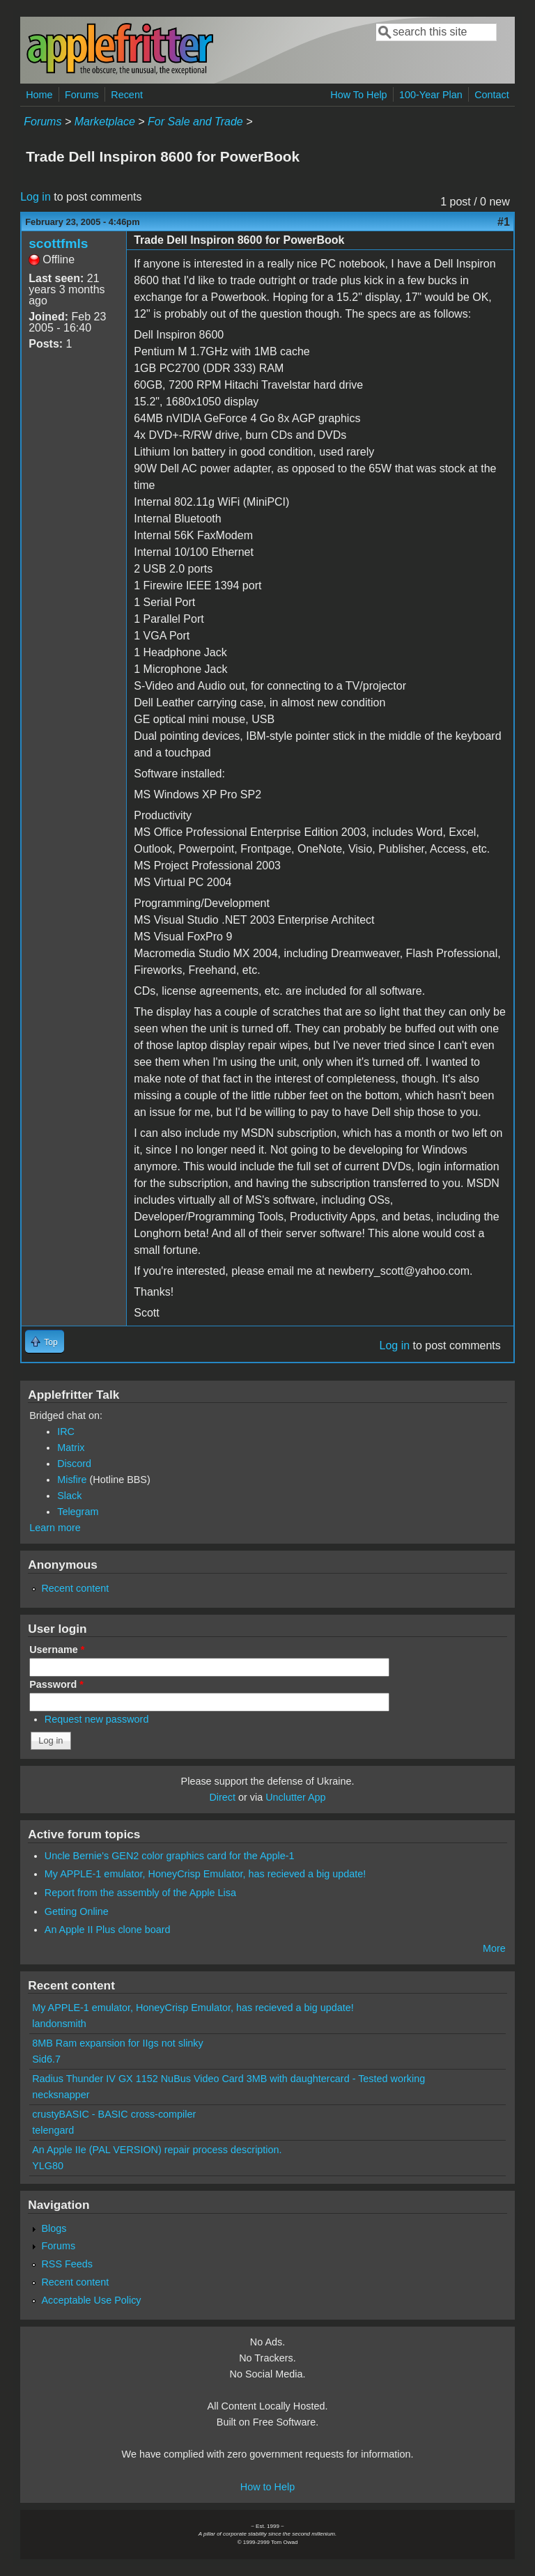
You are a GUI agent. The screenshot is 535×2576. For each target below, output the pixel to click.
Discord (74, 1463)
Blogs (53, 2228)
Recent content (75, 1588)
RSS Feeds (67, 2263)
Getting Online (77, 1911)
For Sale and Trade (195, 121)
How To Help (358, 94)
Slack (69, 1495)
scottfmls (58, 243)
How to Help (267, 2486)
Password (56, 1684)
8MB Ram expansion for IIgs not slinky (117, 2043)
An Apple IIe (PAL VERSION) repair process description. (156, 2149)
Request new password (97, 1719)
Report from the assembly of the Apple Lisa (140, 1892)
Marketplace (105, 121)
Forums (82, 94)
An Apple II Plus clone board (108, 1929)
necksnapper (60, 2094)
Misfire (71, 1479)
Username (56, 1649)
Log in (35, 197)
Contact (491, 94)
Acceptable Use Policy (91, 2300)
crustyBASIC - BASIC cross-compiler (114, 2114)
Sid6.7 (46, 2059)
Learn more (55, 1527)
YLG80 (47, 2165)
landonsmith (59, 2023)
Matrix (70, 1447)
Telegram (77, 1511)
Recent (127, 94)
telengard (53, 2130)
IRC (66, 1431)
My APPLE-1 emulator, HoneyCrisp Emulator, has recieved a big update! (205, 1873)
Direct (222, 1797)
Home (39, 94)
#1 (503, 222)
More (494, 1948)
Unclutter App (295, 1797)
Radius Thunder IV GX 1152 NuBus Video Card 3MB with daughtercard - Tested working (228, 2078)
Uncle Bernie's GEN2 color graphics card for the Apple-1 (170, 1855)
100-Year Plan (431, 94)
